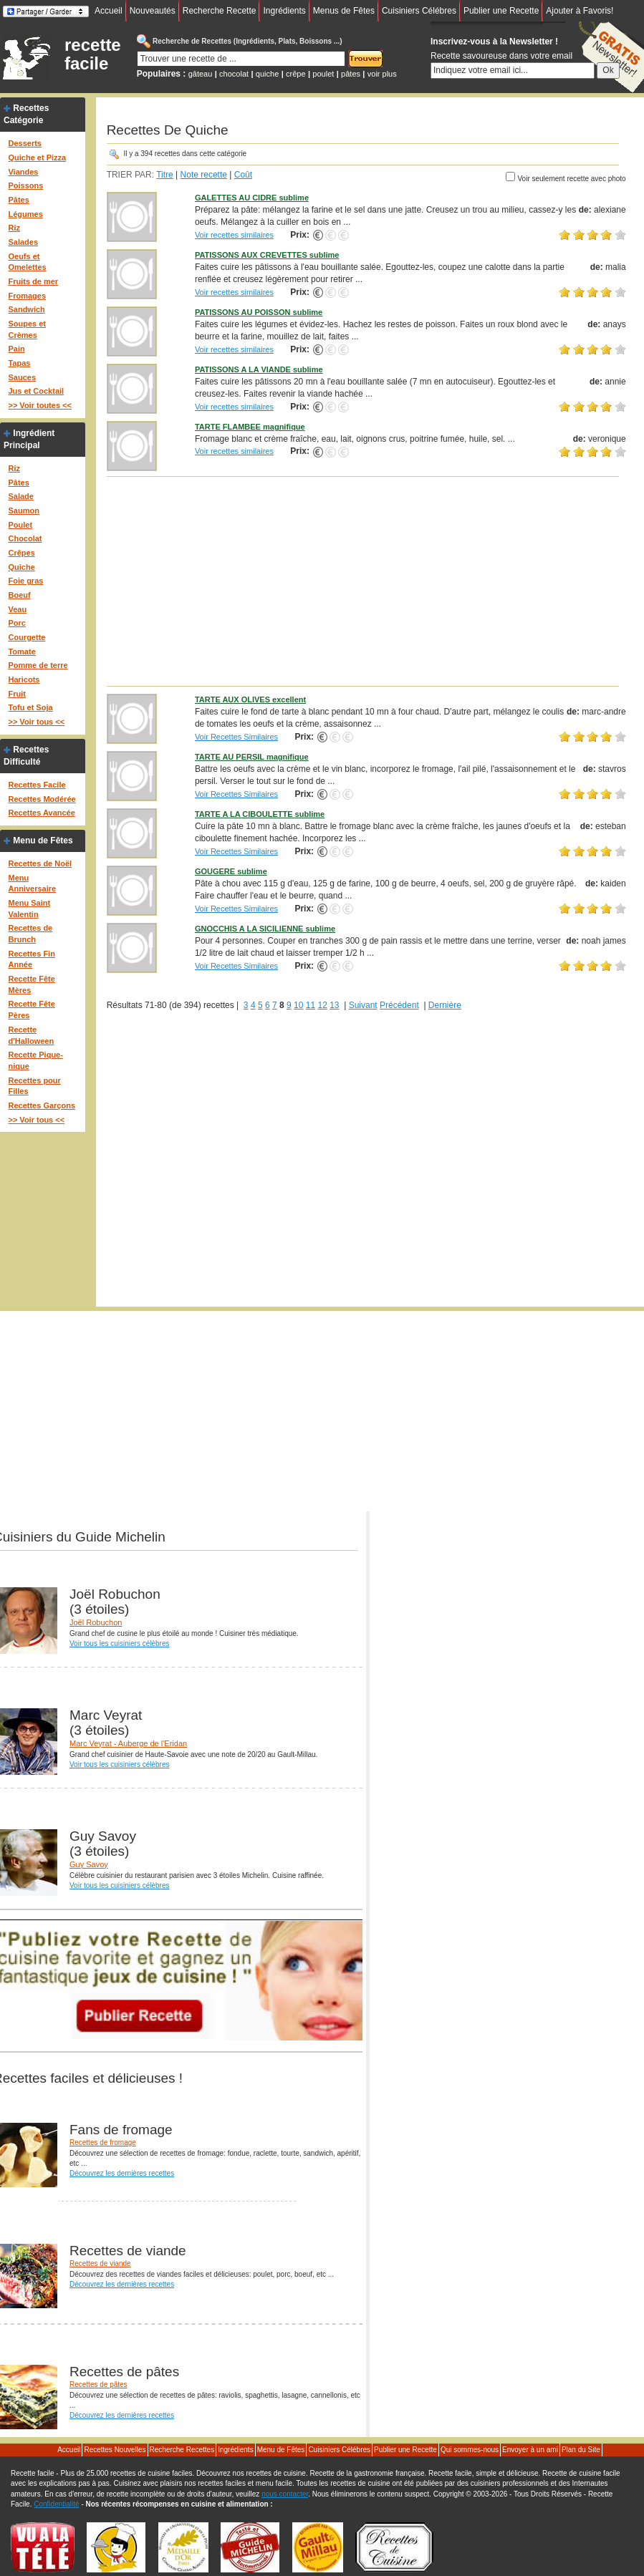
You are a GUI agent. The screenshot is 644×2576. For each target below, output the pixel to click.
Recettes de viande (100, 2263)
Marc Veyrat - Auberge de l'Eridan (128, 1743)
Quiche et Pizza (37, 157)
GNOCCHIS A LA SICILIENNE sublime (265, 928)
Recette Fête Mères (31, 984)
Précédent (399, 1005)
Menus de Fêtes (344, 11)
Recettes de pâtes (98, 2384)
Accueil (108, 11)
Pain (16, 348)
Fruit (16, 693)
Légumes (25, 214)
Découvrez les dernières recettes (121, 2173)
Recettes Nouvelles (114, 2450)
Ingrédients (284, 11)
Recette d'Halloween (31, 1035)
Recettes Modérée (41, 799)
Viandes (23, 172)
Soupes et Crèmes (27, 329)
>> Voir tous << (36, 721)
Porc (16, 623)
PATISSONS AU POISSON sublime (258, 312)
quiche (267, 73)
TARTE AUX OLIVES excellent (250, 699)
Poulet (20, 524)
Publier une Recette (501, 11)
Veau (17, 609)
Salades (23, 242)
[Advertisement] (366, 580)
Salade (20, 496)
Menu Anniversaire (32, 883)
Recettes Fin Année (31, 959)
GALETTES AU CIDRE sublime (252, 197)
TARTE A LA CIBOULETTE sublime (260, 814)
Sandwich (26, 309)
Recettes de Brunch (30, 934)
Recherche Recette (219, 11)
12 (322, 1005)
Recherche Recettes (182, 2450)
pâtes (350, 73)
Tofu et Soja (30, 707)
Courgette (26, 637)
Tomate (21, 651)
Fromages (27, 295)
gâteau (200, 73)
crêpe (296, 73)
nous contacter (284, 2494)
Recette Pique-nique (35, 1060)
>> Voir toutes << (39, 405)
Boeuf (19, 595)
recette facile (92, 54)
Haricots (23, 679)
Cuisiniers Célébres (419, 11)
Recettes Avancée (41, 812)
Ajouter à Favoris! (579, 11)
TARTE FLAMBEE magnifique (250, 426)
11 (310, 1005)
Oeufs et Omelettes (27, 262)
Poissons (25, 185)
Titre (164, 175)
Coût (243, 175)
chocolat (234, 73)
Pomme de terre (37, 665)
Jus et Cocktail (36, 391)
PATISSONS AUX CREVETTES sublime (267, 255)
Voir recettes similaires (234, 235)
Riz (14, 227)
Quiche (21, 567)
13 (334, 1005)
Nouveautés (153, 11)
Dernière (444, 1005)
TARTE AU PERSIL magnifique (252, 756)
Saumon (23, 510)
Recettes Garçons (41, 1105)
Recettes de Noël (40, 863)
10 (298, 1005)
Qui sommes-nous (470, 2450)
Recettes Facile (36, 784)
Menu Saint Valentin (29, 909)
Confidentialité (56, 2504)
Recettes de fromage (102, 2142)
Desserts (24, 143)
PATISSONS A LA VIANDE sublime (259, 369)
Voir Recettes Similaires (236, 736)
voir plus (382, 73)
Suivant (363, 1005)
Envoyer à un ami (530, 2450)
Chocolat (25, 538)
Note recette (204, 175)
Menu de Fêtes (42, 841)
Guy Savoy (88, 1864)
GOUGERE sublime (231, 871)
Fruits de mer (33, 281)
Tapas (19, 363)
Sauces (22, 377)
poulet (323, 73)
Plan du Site (581, 2450)
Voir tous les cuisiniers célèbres (119, 1643)
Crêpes (21, 552)
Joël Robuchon (95, 1622)
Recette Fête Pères (31, 1009)
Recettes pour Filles (34, 1086)
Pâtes (18, 199)
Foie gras (25, 580)
